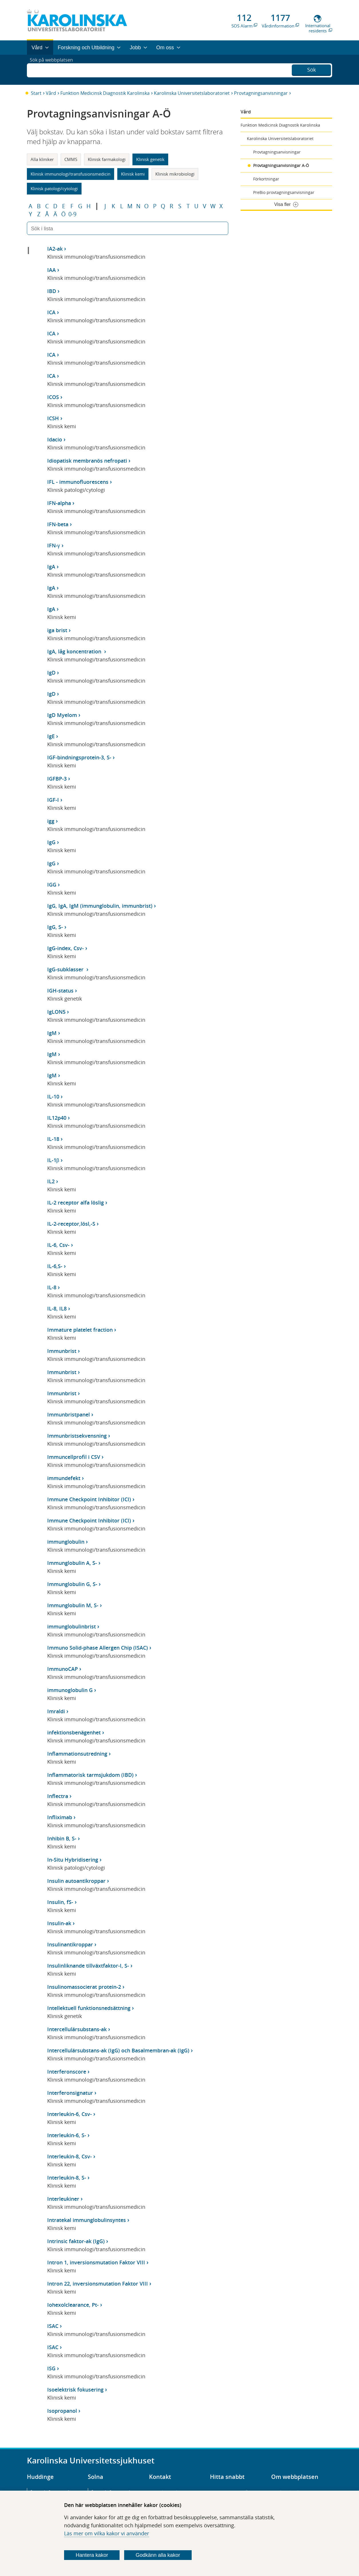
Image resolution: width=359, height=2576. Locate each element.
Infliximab (59, 1817)
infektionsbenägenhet (74, 1732)
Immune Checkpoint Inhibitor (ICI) (89, 1499)
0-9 (72, 214)
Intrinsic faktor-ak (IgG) (76, 2241)
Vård (51, 93)
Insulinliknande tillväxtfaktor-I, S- (88, 1965)
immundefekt (63, 1478)
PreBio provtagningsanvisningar (283, 192)
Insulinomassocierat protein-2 (84, 1986)
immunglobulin (65, 1541)
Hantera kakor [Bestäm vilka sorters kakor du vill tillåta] (92, 2555)
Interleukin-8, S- (66, 2177)
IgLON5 (56, 1011)
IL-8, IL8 (57, 1308)
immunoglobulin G (70, 1690)
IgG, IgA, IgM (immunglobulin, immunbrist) (99, 905)
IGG (51, 884)
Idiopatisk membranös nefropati (87, 460)
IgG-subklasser (66, 969)
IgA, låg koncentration (75, 651)
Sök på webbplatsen (54, 69)
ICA (51, 312)
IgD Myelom (62, 715)
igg (50, 821)
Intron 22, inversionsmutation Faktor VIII (97, 2283)
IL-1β (53, 1160)
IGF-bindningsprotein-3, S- (79, 757)
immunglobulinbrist (71, 1626)
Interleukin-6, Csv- (69, 2114)
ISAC (52, 2325)
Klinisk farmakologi (107, 159)
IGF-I (53, 799)
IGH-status (60, 990)
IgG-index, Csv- (65, 948)
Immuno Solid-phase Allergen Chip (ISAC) (97, 1647)
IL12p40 (56, 1117)
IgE (51, 736)
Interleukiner (63, 2198)
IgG (51, 842)
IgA (51, 566)
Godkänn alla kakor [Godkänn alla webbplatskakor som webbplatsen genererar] (158, 2555)
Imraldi (56, 1711)
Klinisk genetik (150, 159)
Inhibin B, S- (61, 1838)
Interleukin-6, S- (66, 2135)
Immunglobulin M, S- (72, 1605)
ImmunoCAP (62, 1668)
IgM (52, 1032)
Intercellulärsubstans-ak (77, 2029)
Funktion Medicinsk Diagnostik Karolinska (105, 93)
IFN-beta (57, 524)
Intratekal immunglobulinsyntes (86, 2220)
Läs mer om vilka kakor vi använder (106, 2533)
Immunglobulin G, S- (72, 1584)
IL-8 (51, 1287)
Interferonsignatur (70, 2092)
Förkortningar (266, 179)
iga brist (57, 630)
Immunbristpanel (68, 1414)
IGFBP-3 (57, 778)
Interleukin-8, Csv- (69, 2156)
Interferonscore (66, 2071)
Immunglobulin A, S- (72, 1562)
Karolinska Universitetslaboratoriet (192, 93)
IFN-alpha (59, 503)
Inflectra (57, 1796)
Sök (311, 69)
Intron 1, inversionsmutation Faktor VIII (96, 2262)
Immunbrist (61, 1350)
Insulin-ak (59, 1923)
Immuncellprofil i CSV (73, 1456)
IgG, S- (55, 926)
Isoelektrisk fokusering (75, 2389)
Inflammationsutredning (77, 1753)
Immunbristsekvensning (77, 1435)
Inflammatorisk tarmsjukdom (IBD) (90, 1774)
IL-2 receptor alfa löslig (75, 1202)
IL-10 (53, 1096)
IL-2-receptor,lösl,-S (71, 1223)
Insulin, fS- (60, 1902)
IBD (51, 291)
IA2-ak (55, 248)
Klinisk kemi (133, 174)
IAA (51, 269)
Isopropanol (62, 2410)
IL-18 (53, 1138)
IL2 (51, 1181)
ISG (51, 2368)
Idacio (54, 439)
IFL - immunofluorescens (77, 481)
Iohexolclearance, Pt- (73, 2304)
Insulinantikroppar (70, 1944)
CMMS (70, 159)
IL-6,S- (54, 1266)
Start (36, 93)
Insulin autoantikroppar (76, 1880)
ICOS (53, 397)
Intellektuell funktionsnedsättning (88, 2008)
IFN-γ (53, 545)
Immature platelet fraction (80, 1329)
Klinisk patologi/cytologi (54, 188)
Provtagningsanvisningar (261, 93)
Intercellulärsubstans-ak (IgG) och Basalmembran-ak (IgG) (118, 2050)
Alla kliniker (42, 159)
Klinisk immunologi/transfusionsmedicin (70, 174)
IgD (51, 672)
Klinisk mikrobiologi (175, 174)
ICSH (53, 418)
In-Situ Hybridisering (72, 1859)
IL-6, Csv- (58, 1244)
